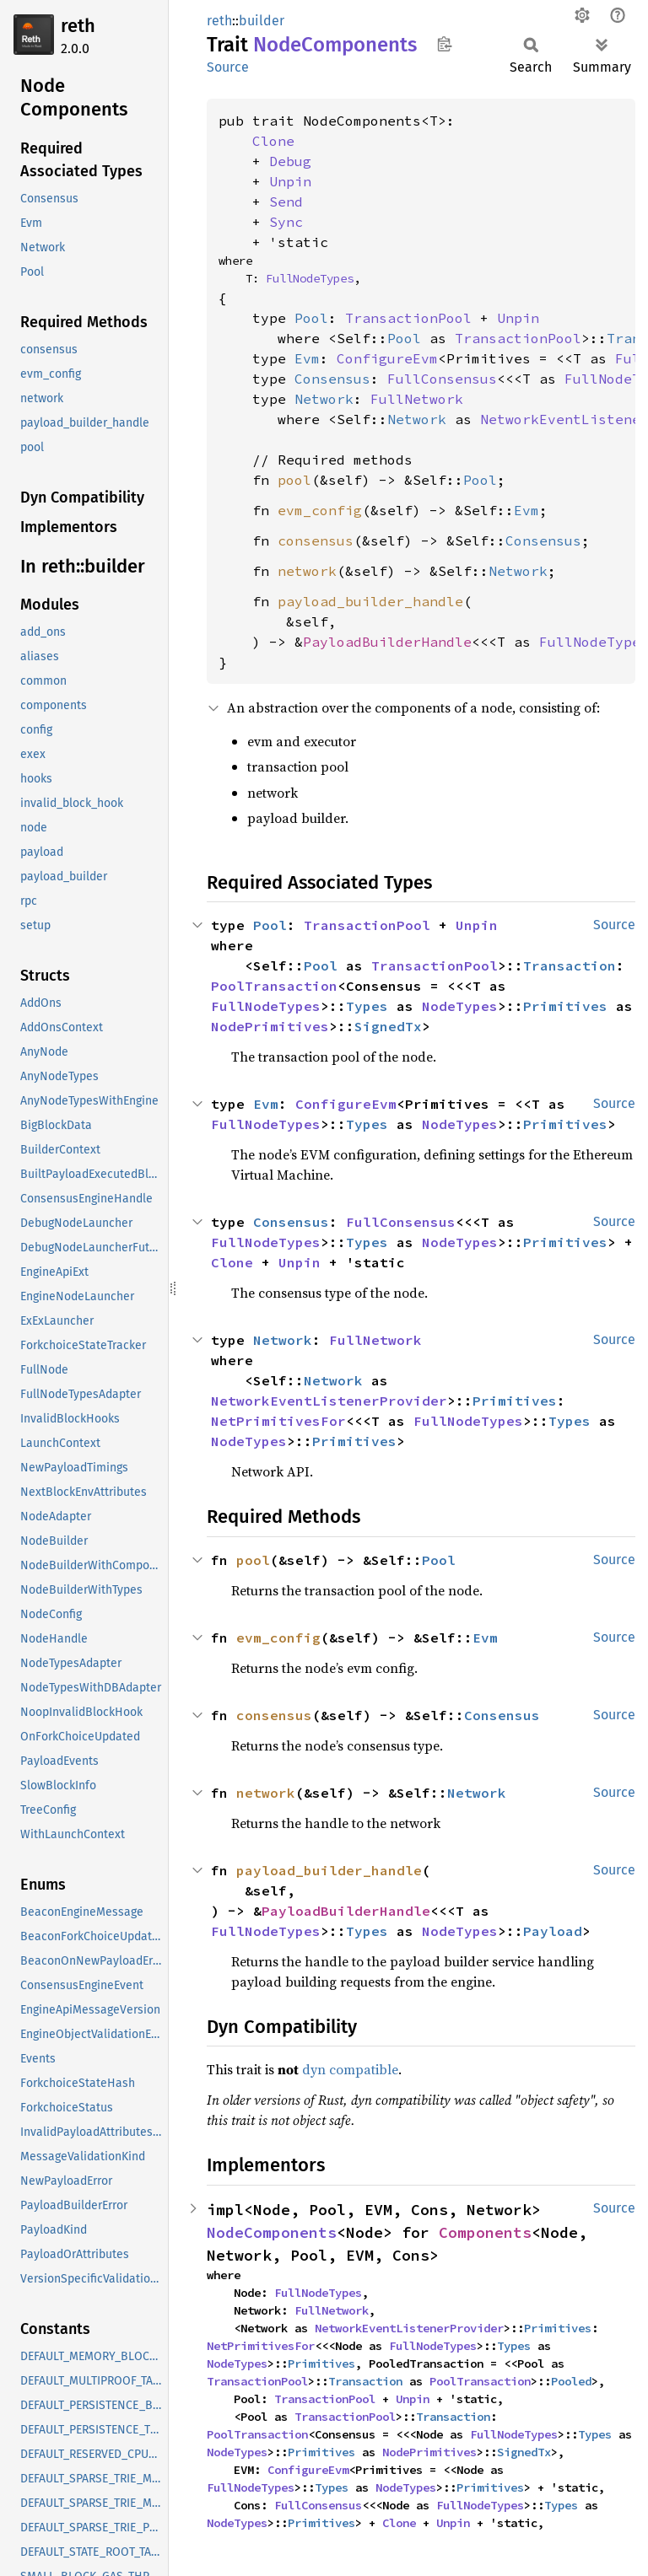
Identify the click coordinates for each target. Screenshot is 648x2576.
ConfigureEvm (387, 358)
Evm (307, 358)
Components (485, 2232)
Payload (552, 1931)
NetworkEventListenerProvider (329, 1400)
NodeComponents (272, 2232)
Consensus (332, 378)
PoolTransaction (274, 985)
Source (228, 67)
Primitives (565, 1006)
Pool (311, 317)
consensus (316, 540)
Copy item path (444, 44)
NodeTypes (460, 1006)
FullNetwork (416, 398)
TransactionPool (408, 317)
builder (261, 21)
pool (294, 479)
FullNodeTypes (310, 278)
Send (286, 201)
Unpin (290, 181)
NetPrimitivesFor (278, 1420)
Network (324, 398)
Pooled (571, 2381)
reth (78, 25)
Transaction (569, 965)
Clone (273, 140)
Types (367, 1006)
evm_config (320, 510)
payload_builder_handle (370, 601)
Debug (290, 161)
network (307, 570)
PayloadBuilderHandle (387, 641)
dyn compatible (350, 2069)
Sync (286, 221)
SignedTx (388, 1026)
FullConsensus (442, 378)
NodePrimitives (270, 1026)
